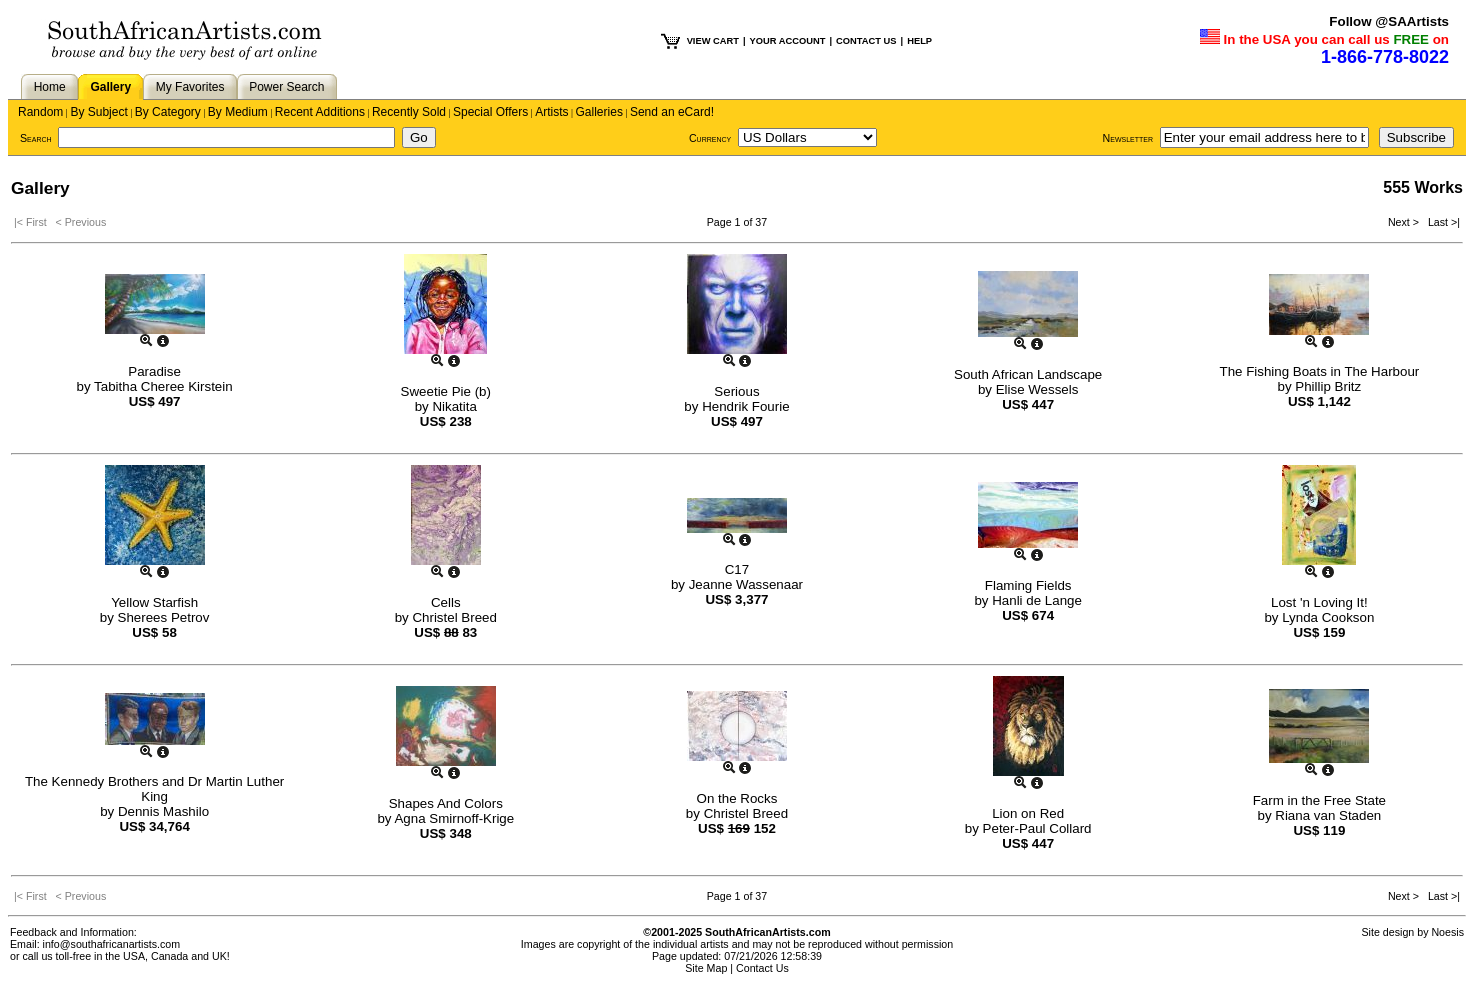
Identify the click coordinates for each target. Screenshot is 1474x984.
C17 (737, 569)
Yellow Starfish (154, 602)
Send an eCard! (672, 112)
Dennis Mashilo (163, 811)
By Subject (98, 112)
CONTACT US (866, 41)
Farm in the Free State (1319, 800)
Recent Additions (320, 112)
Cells (446, 602)
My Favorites (190, 87)
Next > (1405, 222)
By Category (168, 112)
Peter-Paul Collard (1037, 828)
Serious (736, 391)
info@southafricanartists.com (112, 944)
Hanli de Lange (1037, 600)
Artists (551, 112)
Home (50, 87)
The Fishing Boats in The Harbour (1319, 371)
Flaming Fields (1028, 585)
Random (40, 112)
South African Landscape (1028, 374)
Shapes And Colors (446, 803)
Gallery (110, 87)
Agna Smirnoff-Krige (454, 818)
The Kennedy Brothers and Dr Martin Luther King (154, 789)
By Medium (238, 112)
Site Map (706, 968)
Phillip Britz (1328, 386)
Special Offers (490, 112)
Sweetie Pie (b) (446, 391)
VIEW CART (713, 41)
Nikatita (454, 406)
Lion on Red (1028, 813)
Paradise (154, 371)
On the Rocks (737, 798)
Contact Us (762, 968)
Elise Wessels (1037, 389)
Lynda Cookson (1328, 617)
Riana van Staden (1328, 815)
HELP (919, 41)
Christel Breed (454, 617)
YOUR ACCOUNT (788, 41)
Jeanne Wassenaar (746, 584)
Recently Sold (409, 112)
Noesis (1447, 932)
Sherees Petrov (164, 617)
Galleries (599, 112)
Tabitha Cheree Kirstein (163, 386)
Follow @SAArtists (1389, 21)
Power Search (286, 87)
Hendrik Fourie (745, 406)
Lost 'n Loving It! (1319, 602)
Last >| (1441, 222)
